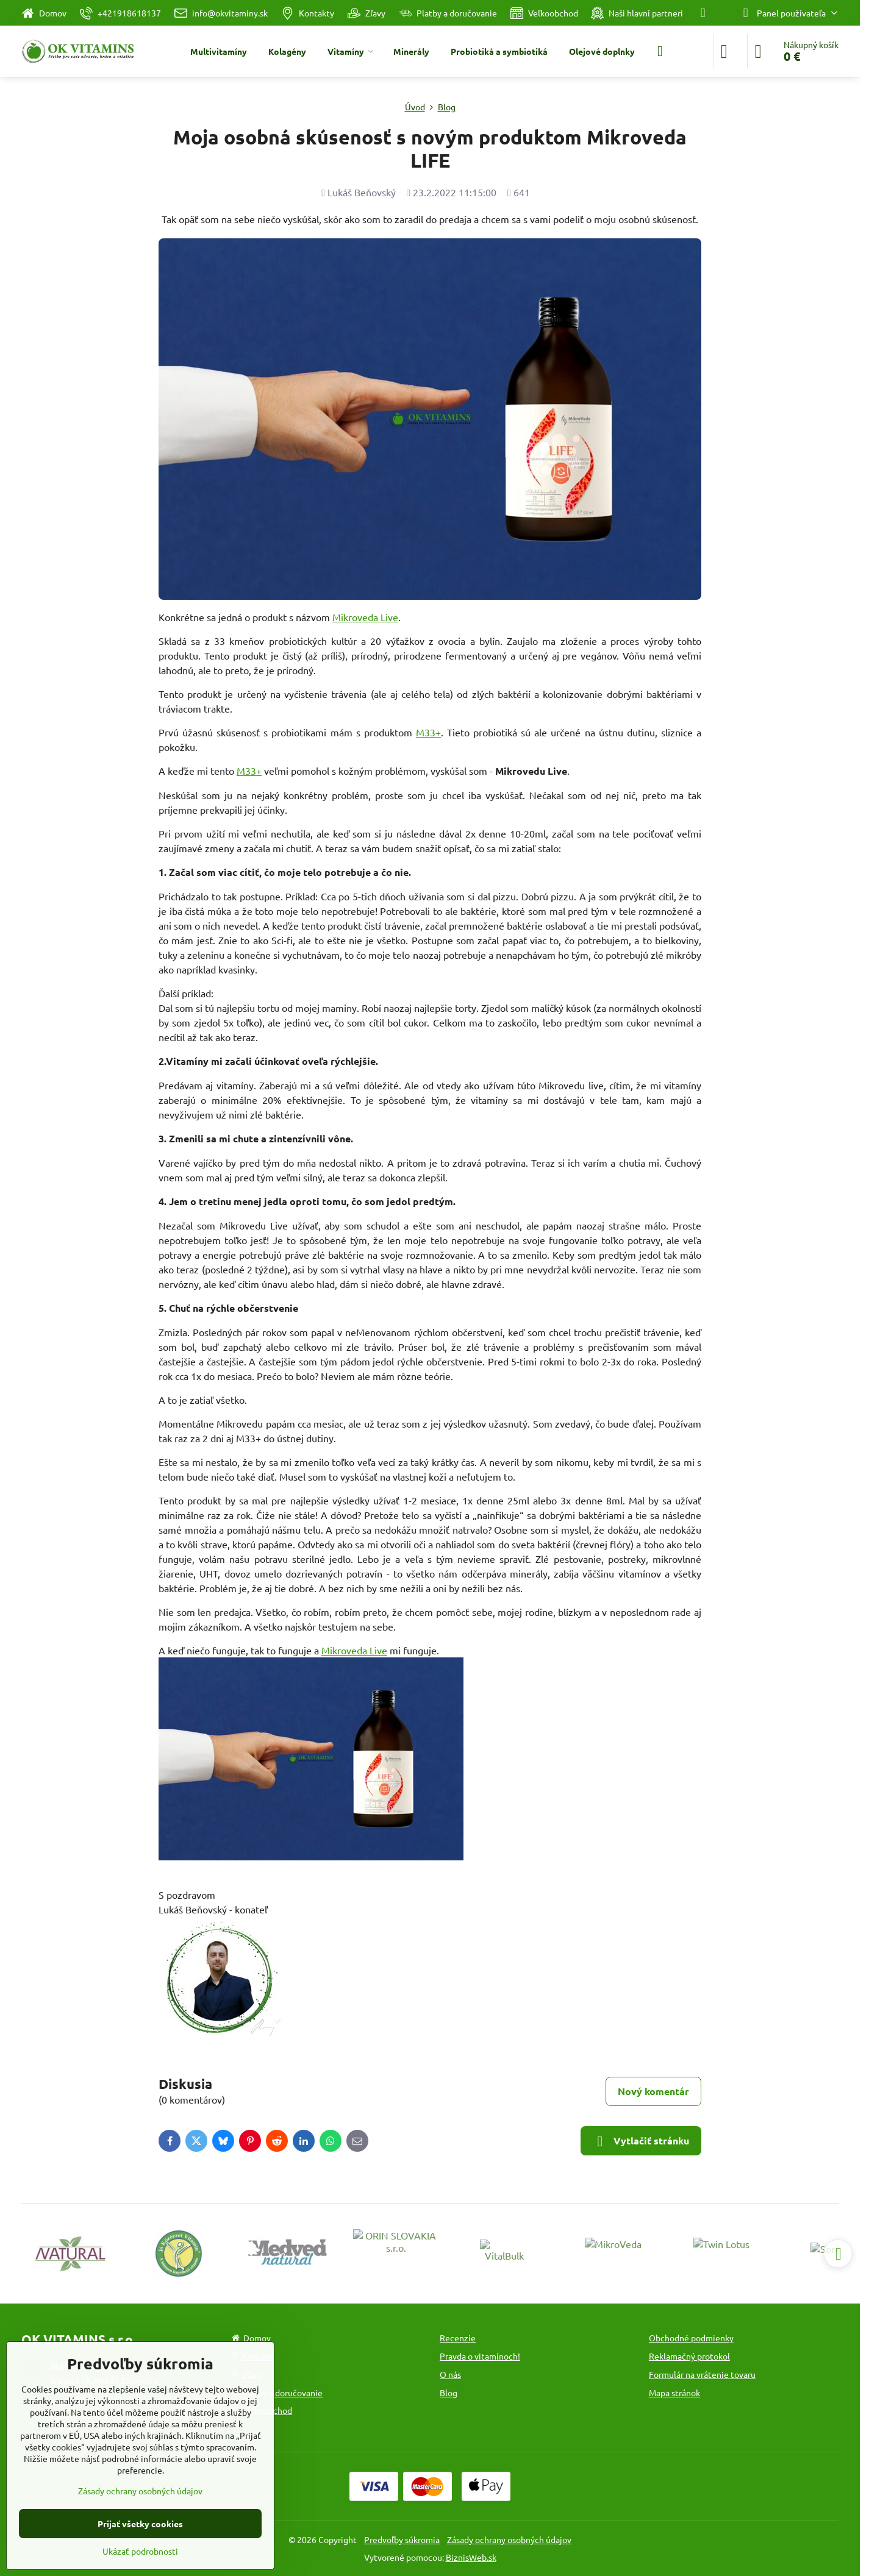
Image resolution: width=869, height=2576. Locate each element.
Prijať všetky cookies (140, 2523)
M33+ (428, 732)
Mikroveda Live (365, 617)
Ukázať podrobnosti (140, 2551)
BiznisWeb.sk (471, 2557)
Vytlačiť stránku (641, 2141)
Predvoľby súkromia (402, 2539)
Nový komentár (653, 2091)
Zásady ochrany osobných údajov (509, 2539)
